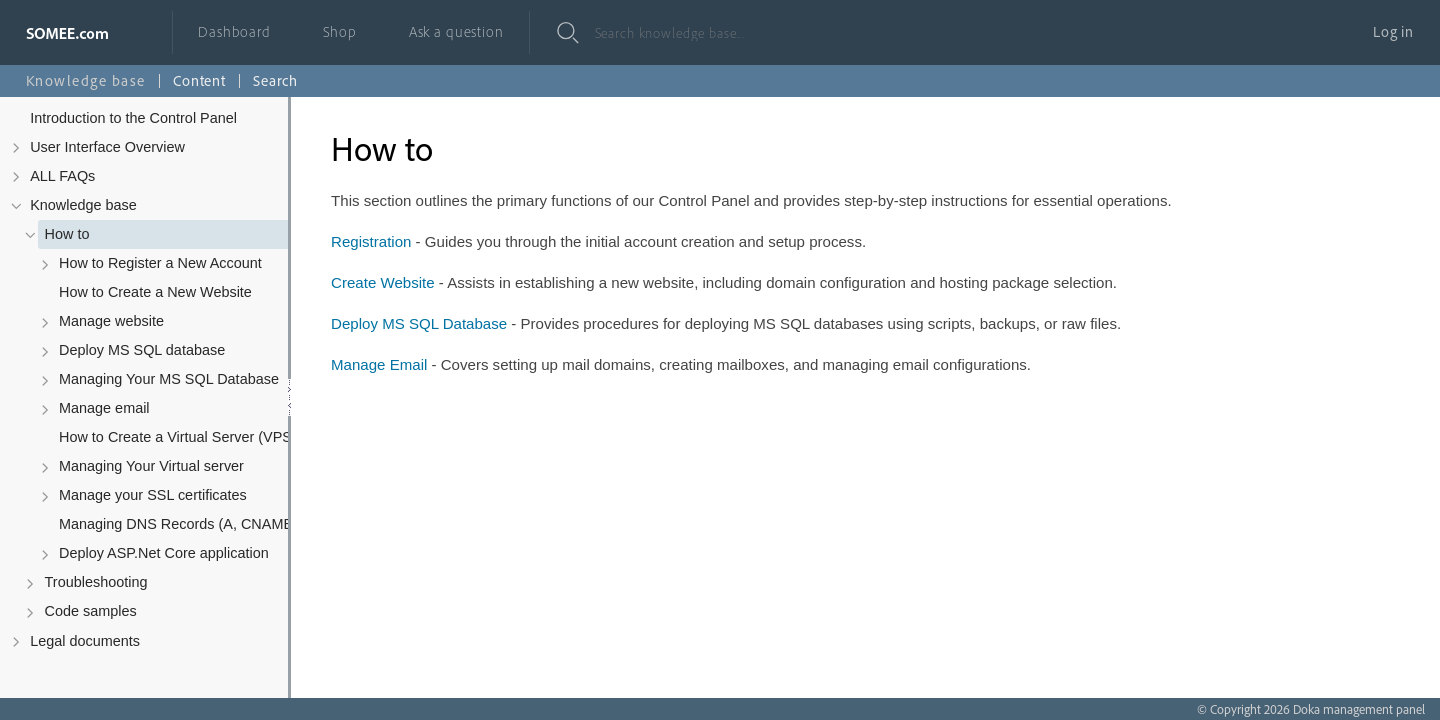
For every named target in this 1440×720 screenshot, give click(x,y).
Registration (371, 241)
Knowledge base (83, 205)
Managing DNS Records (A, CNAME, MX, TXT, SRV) (200, 524)
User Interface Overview (107, 147)
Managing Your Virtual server (151, 466)
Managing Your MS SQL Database (169, 379)
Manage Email (379, 364)
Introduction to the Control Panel (133, 118)
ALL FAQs (62, 176)
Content (199, 80)
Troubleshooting (96, 582)
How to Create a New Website (155, 292)
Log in (1393, 31)
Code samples (91, 611)
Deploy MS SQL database (142, 350)
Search (275, 80)
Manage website (111, 321)
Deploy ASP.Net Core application (164, 553)
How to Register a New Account (160, 263)
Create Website (383, 282)
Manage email (104, 408)
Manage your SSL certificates (153, 495)
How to (67, 234)
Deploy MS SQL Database (419, 323)
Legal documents (85, 641)
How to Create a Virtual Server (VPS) (178, 437)
